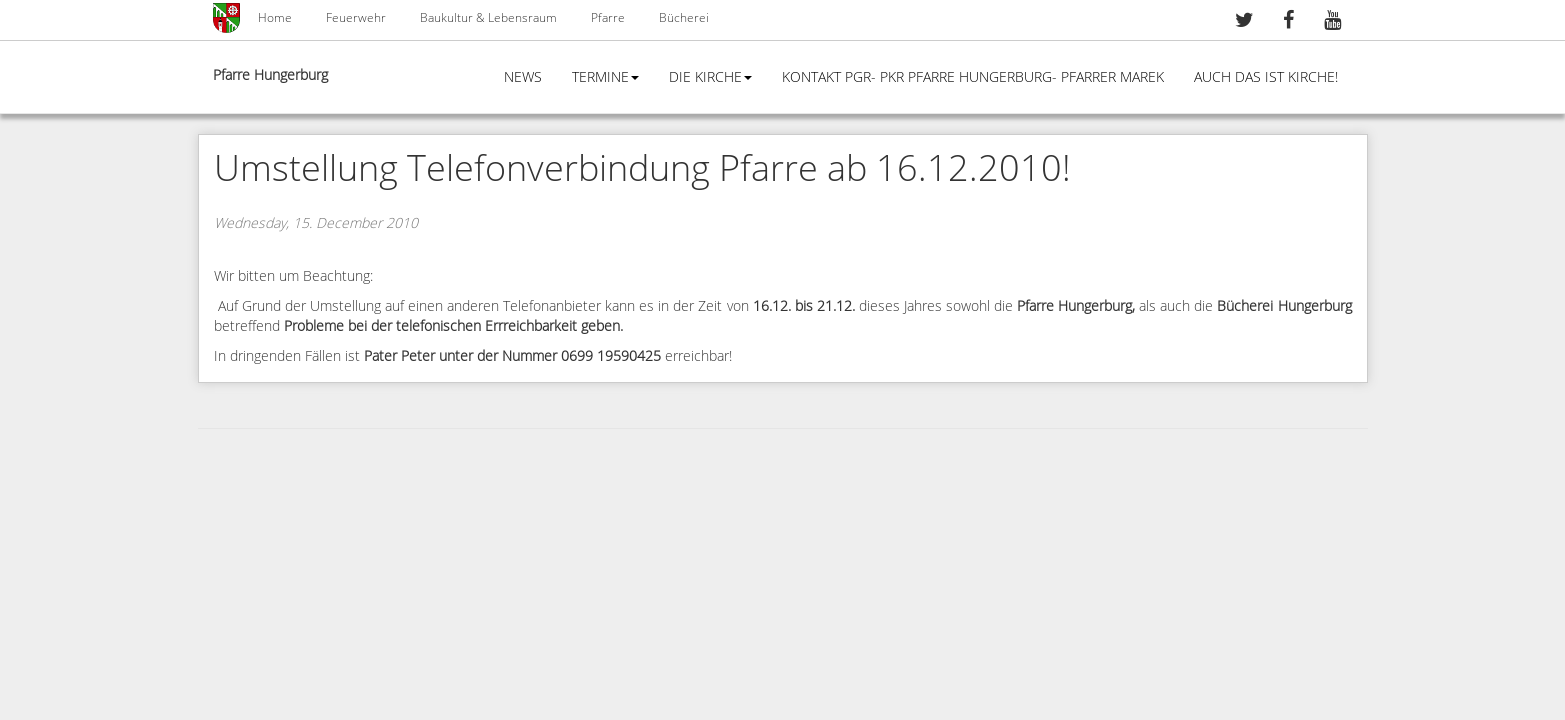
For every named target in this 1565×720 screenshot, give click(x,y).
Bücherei (684, 18)
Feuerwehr (356, 18)
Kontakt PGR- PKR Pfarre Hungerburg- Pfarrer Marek (973, 77)
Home (275, 18)
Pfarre (608, 18)
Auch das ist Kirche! (1266, 77)
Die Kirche (710, 77)
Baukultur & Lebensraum (488, 18)
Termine (605, 77)
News (523, 77)
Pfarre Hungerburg (270, 75)
